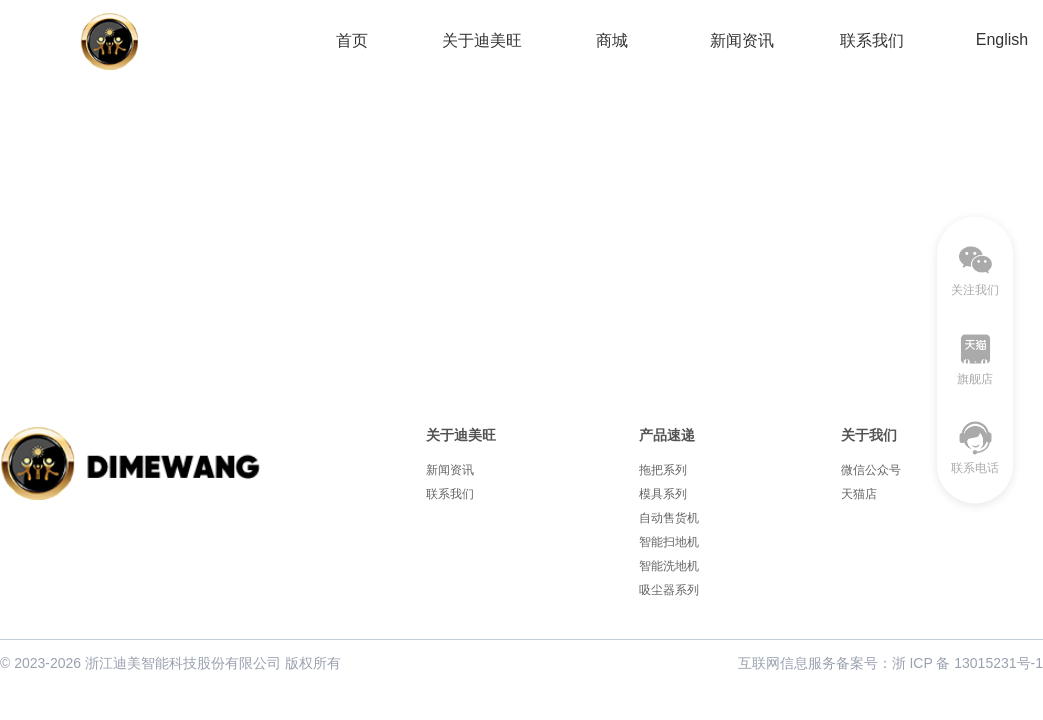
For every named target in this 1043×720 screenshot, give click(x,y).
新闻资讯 (742, 40)
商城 (612, 40)
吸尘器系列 (669, 590)
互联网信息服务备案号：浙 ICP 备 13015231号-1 (891, 663)
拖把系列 (663, 470)
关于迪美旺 (482, 40)
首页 (352, 40)
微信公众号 (871, 470)
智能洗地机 (669, 566)
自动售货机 (669, 518)
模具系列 (663, 494)
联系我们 (872, 40)
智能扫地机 (669, 542)
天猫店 (859, 494)
